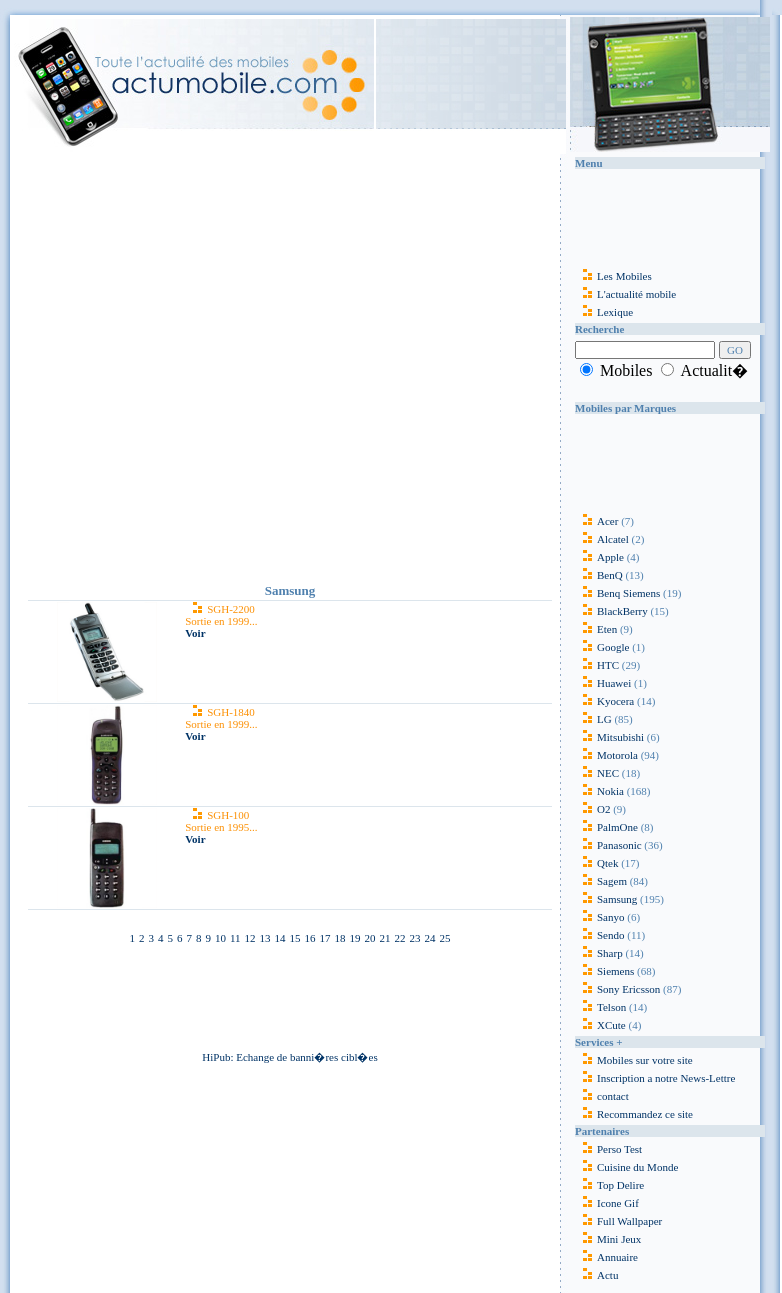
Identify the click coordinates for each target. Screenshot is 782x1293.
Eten (596, 629)
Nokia (599, 791)
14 (280, 938)
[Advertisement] (190, 364)
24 (430, 938)
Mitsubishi (609, 737)
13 (265, 938)
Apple (599, 557)
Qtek (596, 863)
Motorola (606, 755)
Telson (600, 1007)
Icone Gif (618, 1203)
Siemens (604, 971)
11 (235, 938)
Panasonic (608, 845)
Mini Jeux (619, 1239)
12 (250, 938)
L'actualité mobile (625, 294)
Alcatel (602, 539)
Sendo (600, 935)
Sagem (601, 881)
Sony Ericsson (617, 989)
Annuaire (617, 1257)
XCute (600, 1025)
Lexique (604, 312)
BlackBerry (611, 611)
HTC (597, 665)
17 (325, 938)
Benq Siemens (617, 593)
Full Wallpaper (629, 1221)
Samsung (606, 899)
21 (385, 938)
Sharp (599, 953)
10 (220, 938)
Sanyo (600, 917)
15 (295, 938)
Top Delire (620, 1185)
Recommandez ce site (634, 1114)
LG (593, 719)
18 (340, 938)
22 (400, 938)
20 (370, 938)
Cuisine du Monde (637, 1167)
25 (445, 938)
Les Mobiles (613, 276)
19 (355, 938)
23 (415, 938)
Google (602, 647)
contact (602, 1096)
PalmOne (606, 827)
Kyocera (604, 701)
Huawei (604, 683)
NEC (597, 773)
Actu (607, 1275)
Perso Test (619, 1149)
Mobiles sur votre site (634, 1060)
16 (310, 938)
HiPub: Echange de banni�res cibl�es (289, 1057)
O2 (592, 809)
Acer (596, 521)
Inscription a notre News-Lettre (655, 1078)
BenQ (599, 575)
